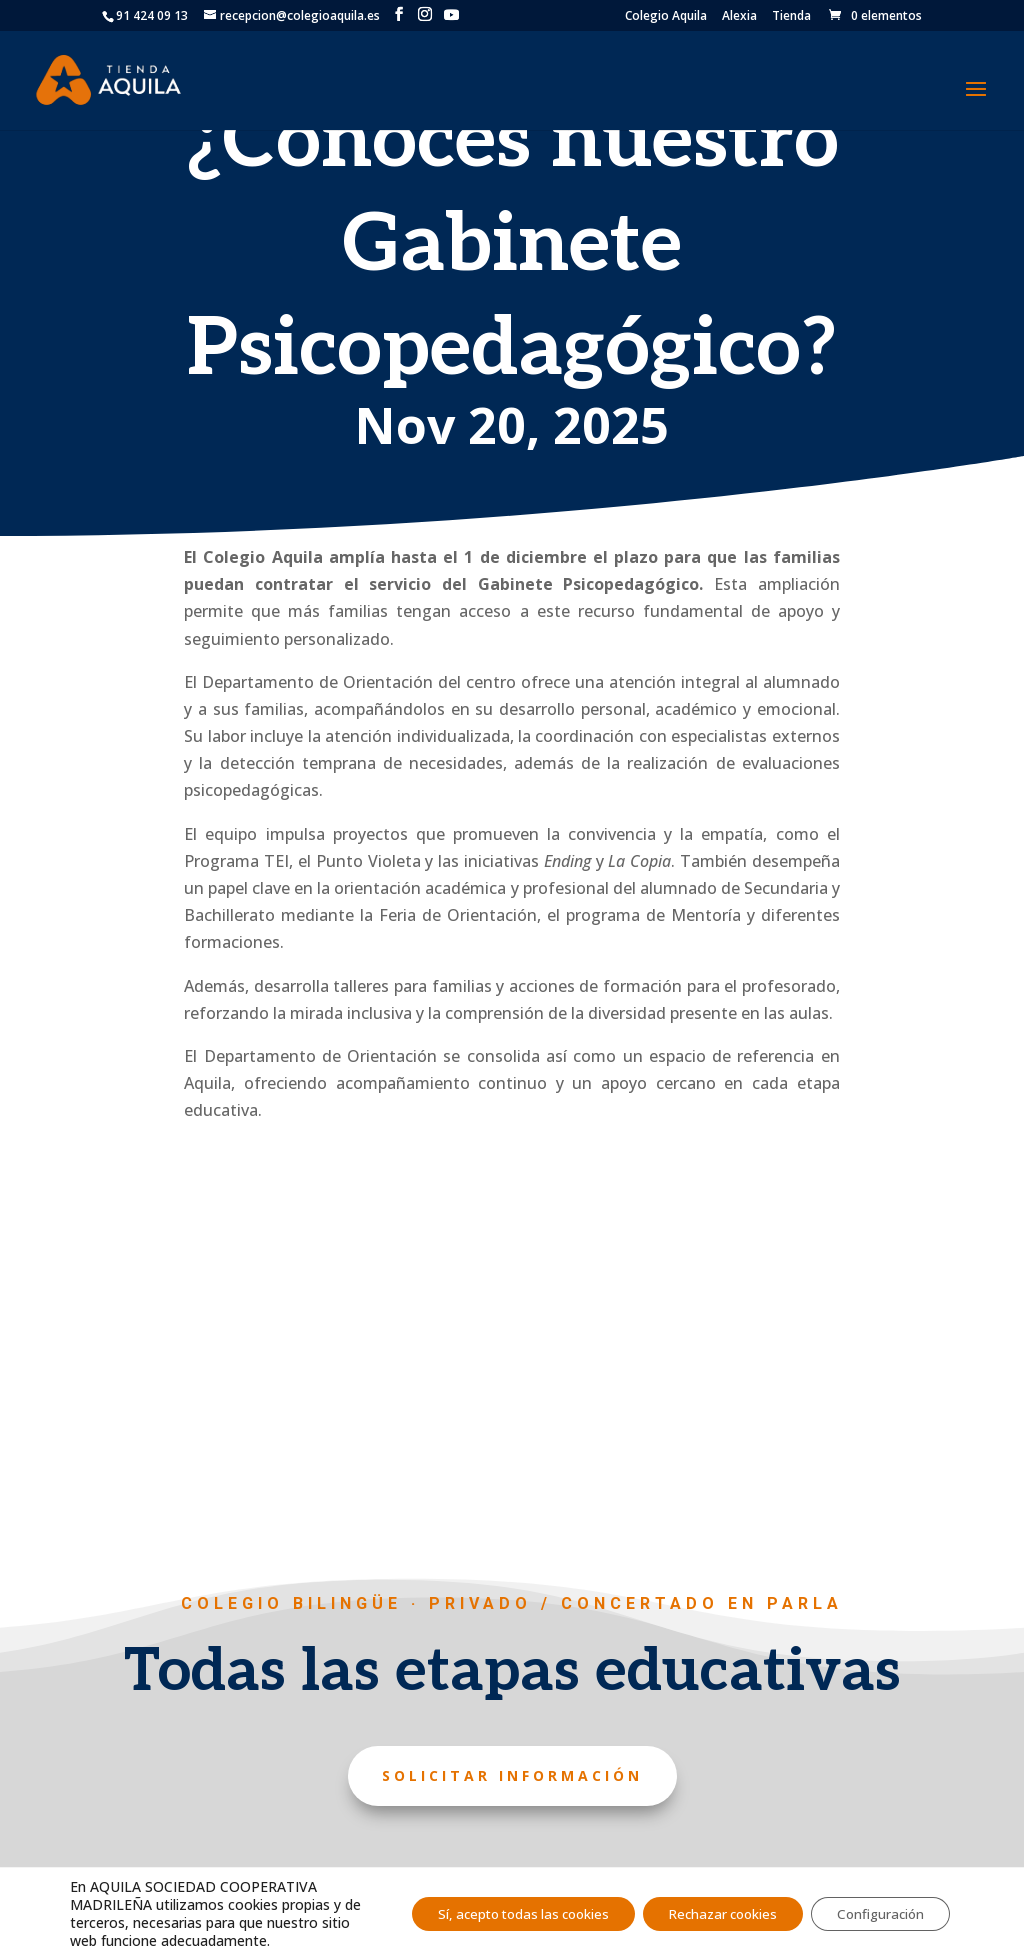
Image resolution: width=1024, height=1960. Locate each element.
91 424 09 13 (152, 15)
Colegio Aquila (666, 17)
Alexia (739, 17)
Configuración (874, 1904)
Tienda (791, 17)
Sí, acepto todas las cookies (485, 1904)
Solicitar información (512, 1775)
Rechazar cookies (702, 1904)
